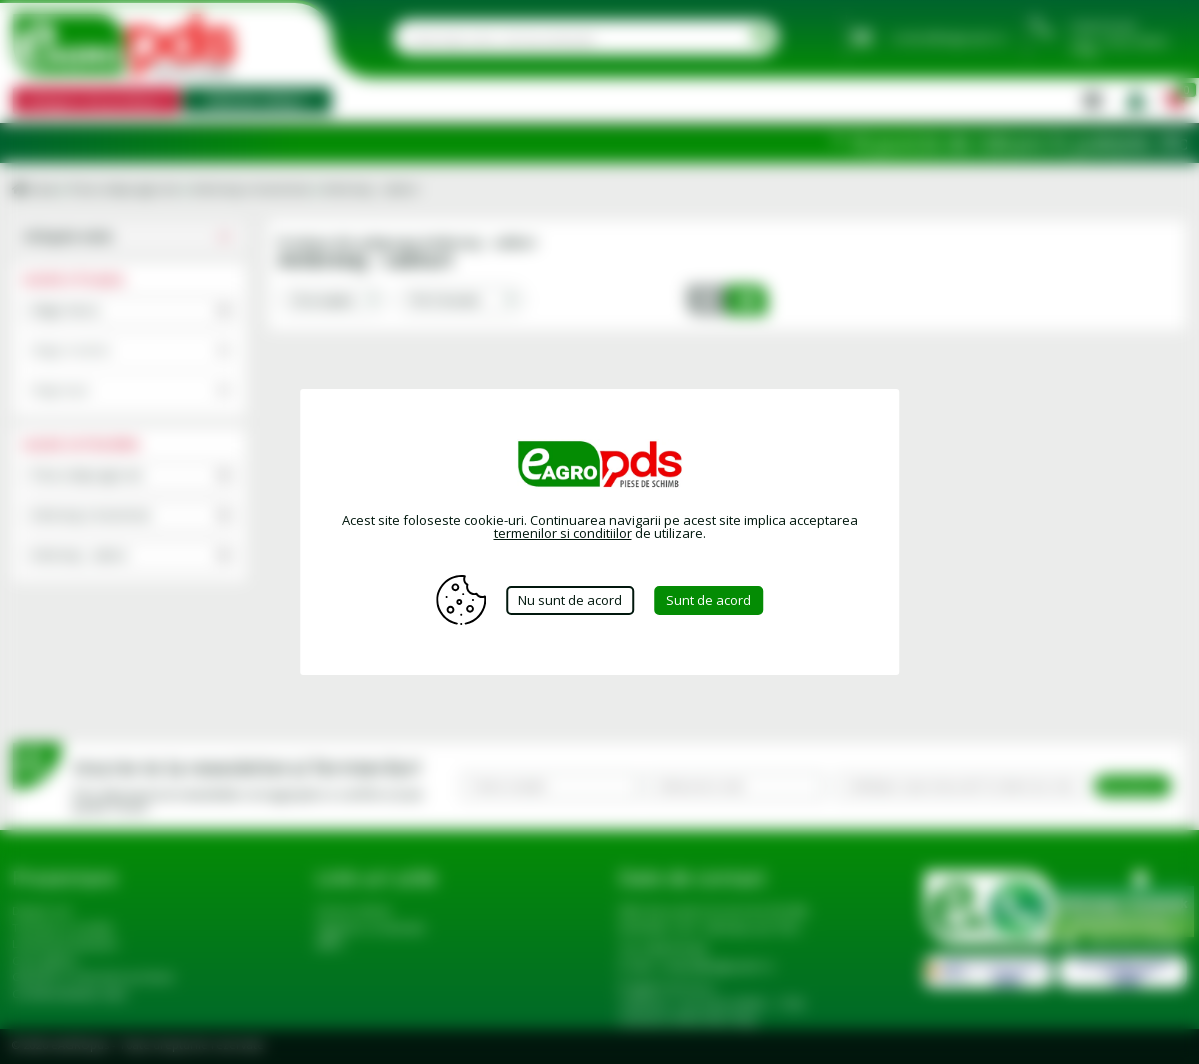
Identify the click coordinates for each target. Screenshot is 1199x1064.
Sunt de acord (708, 600)
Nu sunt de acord (570, 600)
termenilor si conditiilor (563, 533)
